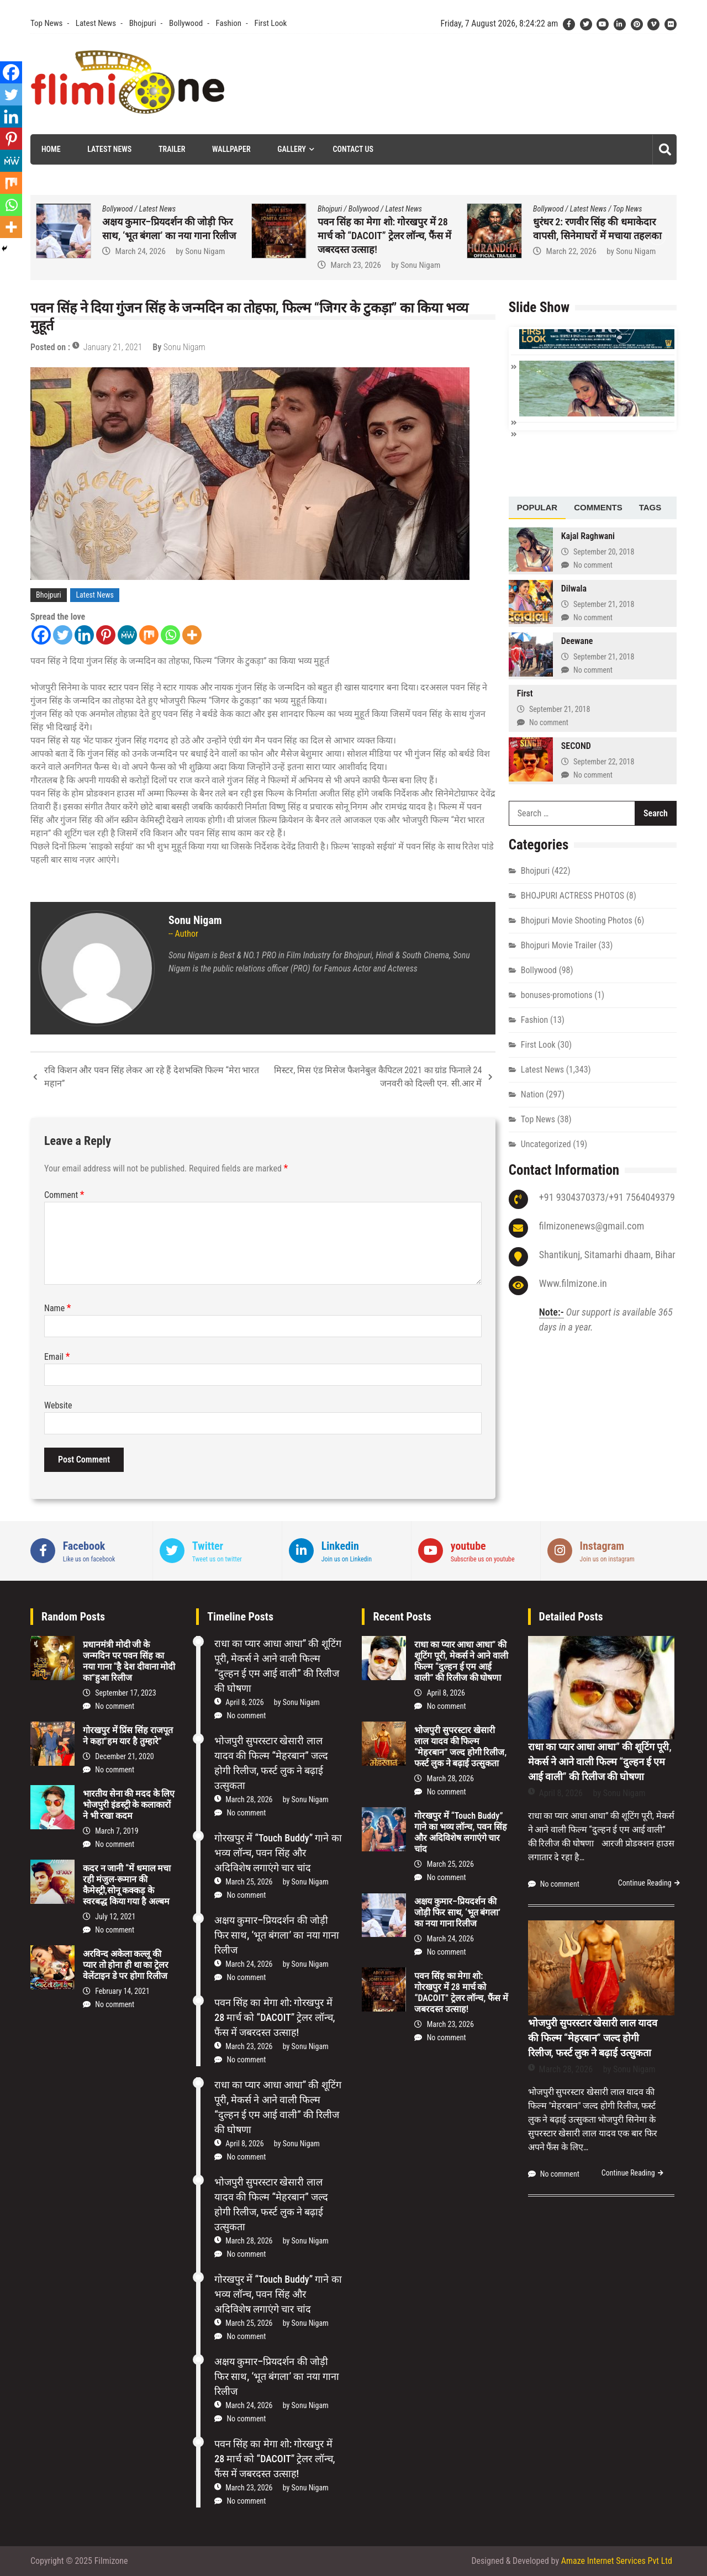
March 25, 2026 (140, 265)
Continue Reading (645, 1882)
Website (58, 1405)
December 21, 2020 (124, 1756)
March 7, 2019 (116, 1831)
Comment (64, 1195)
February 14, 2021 (122, 1991)
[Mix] (149, 635)
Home (51, 149)
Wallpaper (231, 149)
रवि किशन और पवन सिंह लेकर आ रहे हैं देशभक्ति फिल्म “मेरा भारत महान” (151, 1077)
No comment (593, 565)
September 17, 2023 (125, 1692)
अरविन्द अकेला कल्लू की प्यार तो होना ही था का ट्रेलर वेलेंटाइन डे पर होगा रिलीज (125, 1965)
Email (57, 1357)
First (525, 693)
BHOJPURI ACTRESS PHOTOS (572, 895)
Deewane (577, 641)
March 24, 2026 (355, 251)
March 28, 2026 (248, 1799)
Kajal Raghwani (588, 536)
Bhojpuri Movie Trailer (559, 945)
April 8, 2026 (244, 1702)
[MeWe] (127, 635)
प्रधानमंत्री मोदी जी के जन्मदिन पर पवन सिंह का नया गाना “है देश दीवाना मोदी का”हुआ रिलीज (129, 1661)
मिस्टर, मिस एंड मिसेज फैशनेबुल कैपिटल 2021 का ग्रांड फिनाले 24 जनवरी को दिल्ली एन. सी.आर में (378, 1077)
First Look (270, 23)
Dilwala (574, 588)
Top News (46, 23)
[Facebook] (41, 635)
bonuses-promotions (557, 995)
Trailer (172, 149)
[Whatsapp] (170, 635)
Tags (650, 507)
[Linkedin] (84, 635)
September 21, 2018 (603, 604)
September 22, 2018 (603, 761)
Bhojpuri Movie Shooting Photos (576, 920)
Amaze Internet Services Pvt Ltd (616, 2561)
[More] (192, 635)
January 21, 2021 (113, 347)
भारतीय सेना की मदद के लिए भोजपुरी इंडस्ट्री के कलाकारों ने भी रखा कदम (129, 1804)
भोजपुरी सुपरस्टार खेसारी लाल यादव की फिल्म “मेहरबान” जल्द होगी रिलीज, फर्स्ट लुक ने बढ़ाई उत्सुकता (460, 1747)
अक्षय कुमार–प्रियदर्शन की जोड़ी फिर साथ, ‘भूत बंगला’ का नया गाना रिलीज (276, 1935)
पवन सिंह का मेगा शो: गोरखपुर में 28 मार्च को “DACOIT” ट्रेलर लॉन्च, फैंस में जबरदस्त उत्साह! (600, 235)
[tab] (537, 508)
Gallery (291, 149)
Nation (532, 1094)
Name (57, 1308)
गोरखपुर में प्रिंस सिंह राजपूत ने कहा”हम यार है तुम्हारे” (128, 1735)
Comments (598, 507)
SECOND (576, 746)
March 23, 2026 (571, 265)
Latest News (96, 23)
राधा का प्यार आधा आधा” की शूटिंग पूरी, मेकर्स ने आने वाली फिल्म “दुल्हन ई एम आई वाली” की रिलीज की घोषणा (461, 1661)
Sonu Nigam (205, 265)
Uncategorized (546, 1144)
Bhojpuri (142, 23)
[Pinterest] (105, 635)
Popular (537, 507)
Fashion (228, 23)
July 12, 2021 (115, 1916)
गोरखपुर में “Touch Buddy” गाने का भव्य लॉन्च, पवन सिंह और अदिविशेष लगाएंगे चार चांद (167, 235)
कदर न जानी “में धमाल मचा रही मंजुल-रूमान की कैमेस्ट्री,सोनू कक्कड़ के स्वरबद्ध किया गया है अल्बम (127, 1885)
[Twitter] (62, 635)
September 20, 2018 (603, 551)
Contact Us (353, 149)
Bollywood (186, 23)
